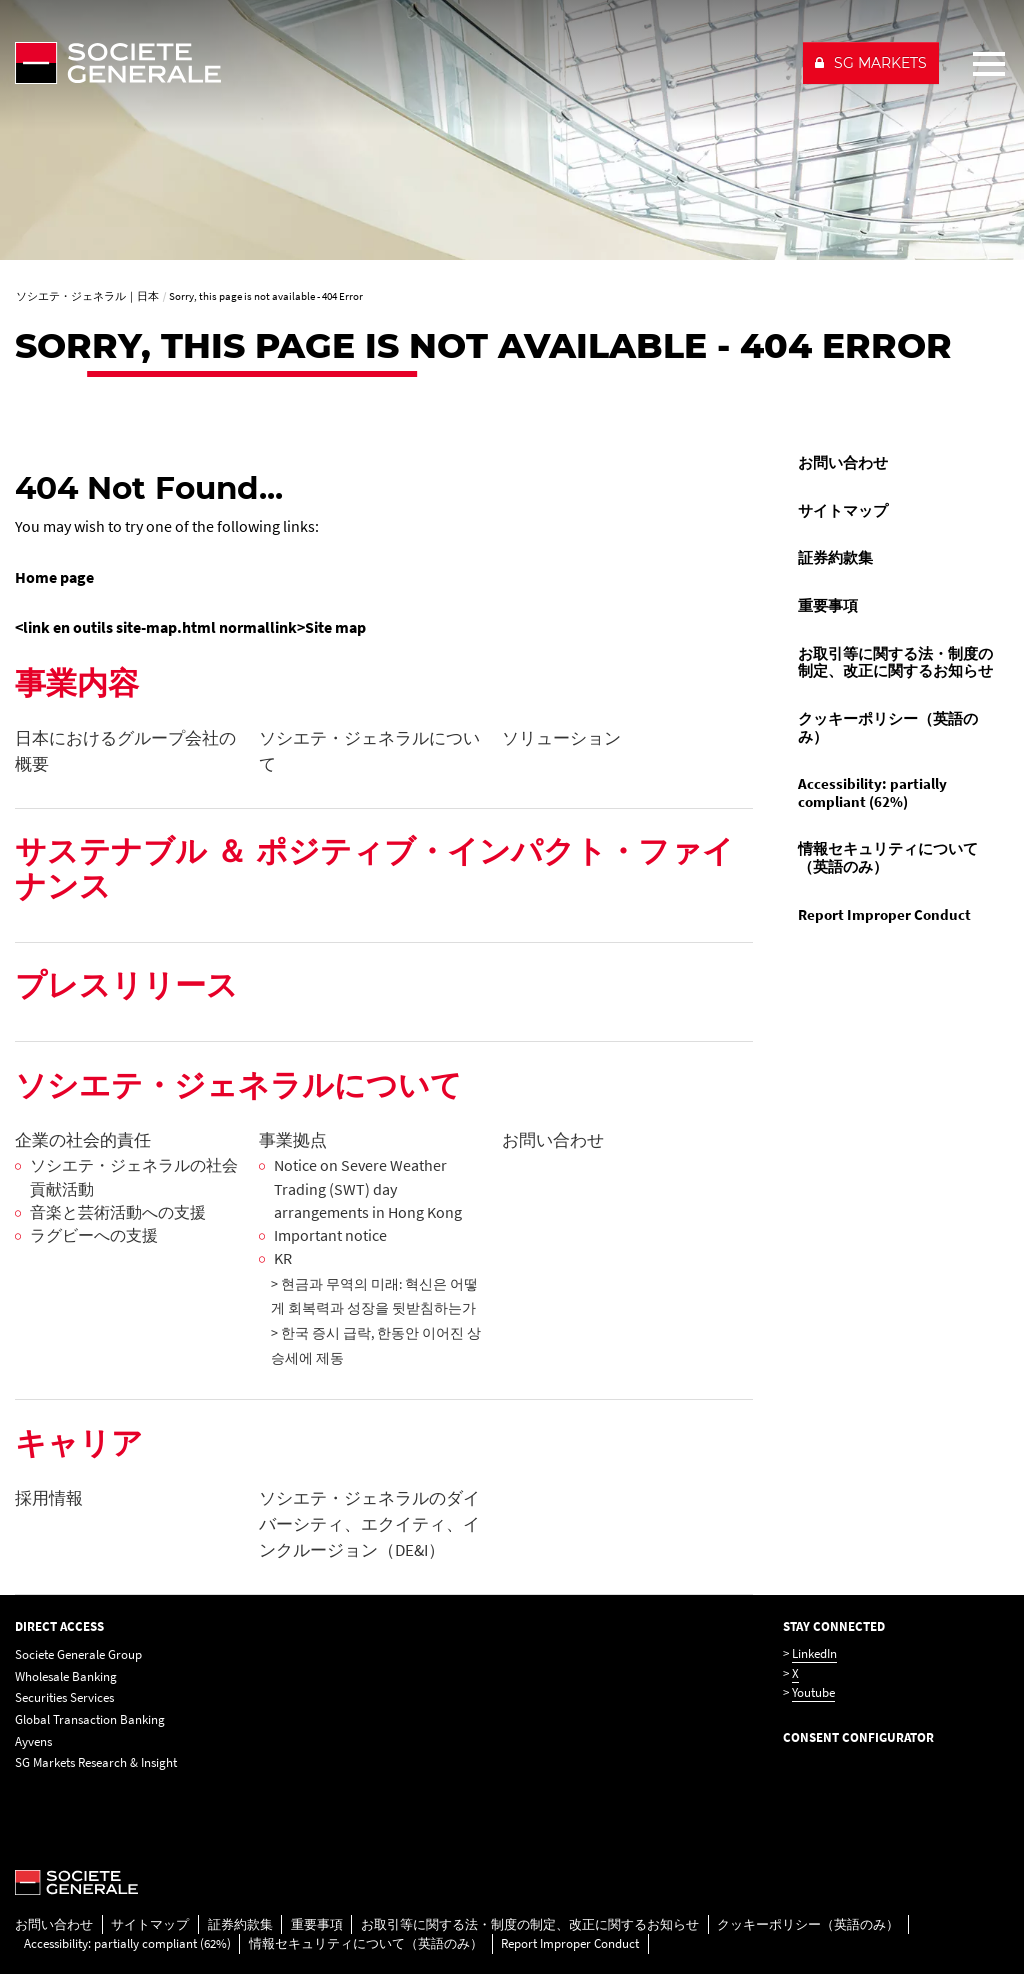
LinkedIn (814, 1653)
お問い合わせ (843, 463)
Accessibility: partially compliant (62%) (872, 793)
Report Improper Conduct (884, 915)
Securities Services (64, 1697)
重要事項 (828, 606)
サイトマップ (843, 511)
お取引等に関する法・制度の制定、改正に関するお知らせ (895, 663)
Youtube (813, 1692)
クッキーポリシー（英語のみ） (888, 728)
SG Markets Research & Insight (96, 1762)
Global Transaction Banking (90, 1719)
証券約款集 (835, 558)
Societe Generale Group (78, 1654)
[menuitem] (896, 464)
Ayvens (33, 1741)
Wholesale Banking (66, 1676)
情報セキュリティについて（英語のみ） (888, 858)
